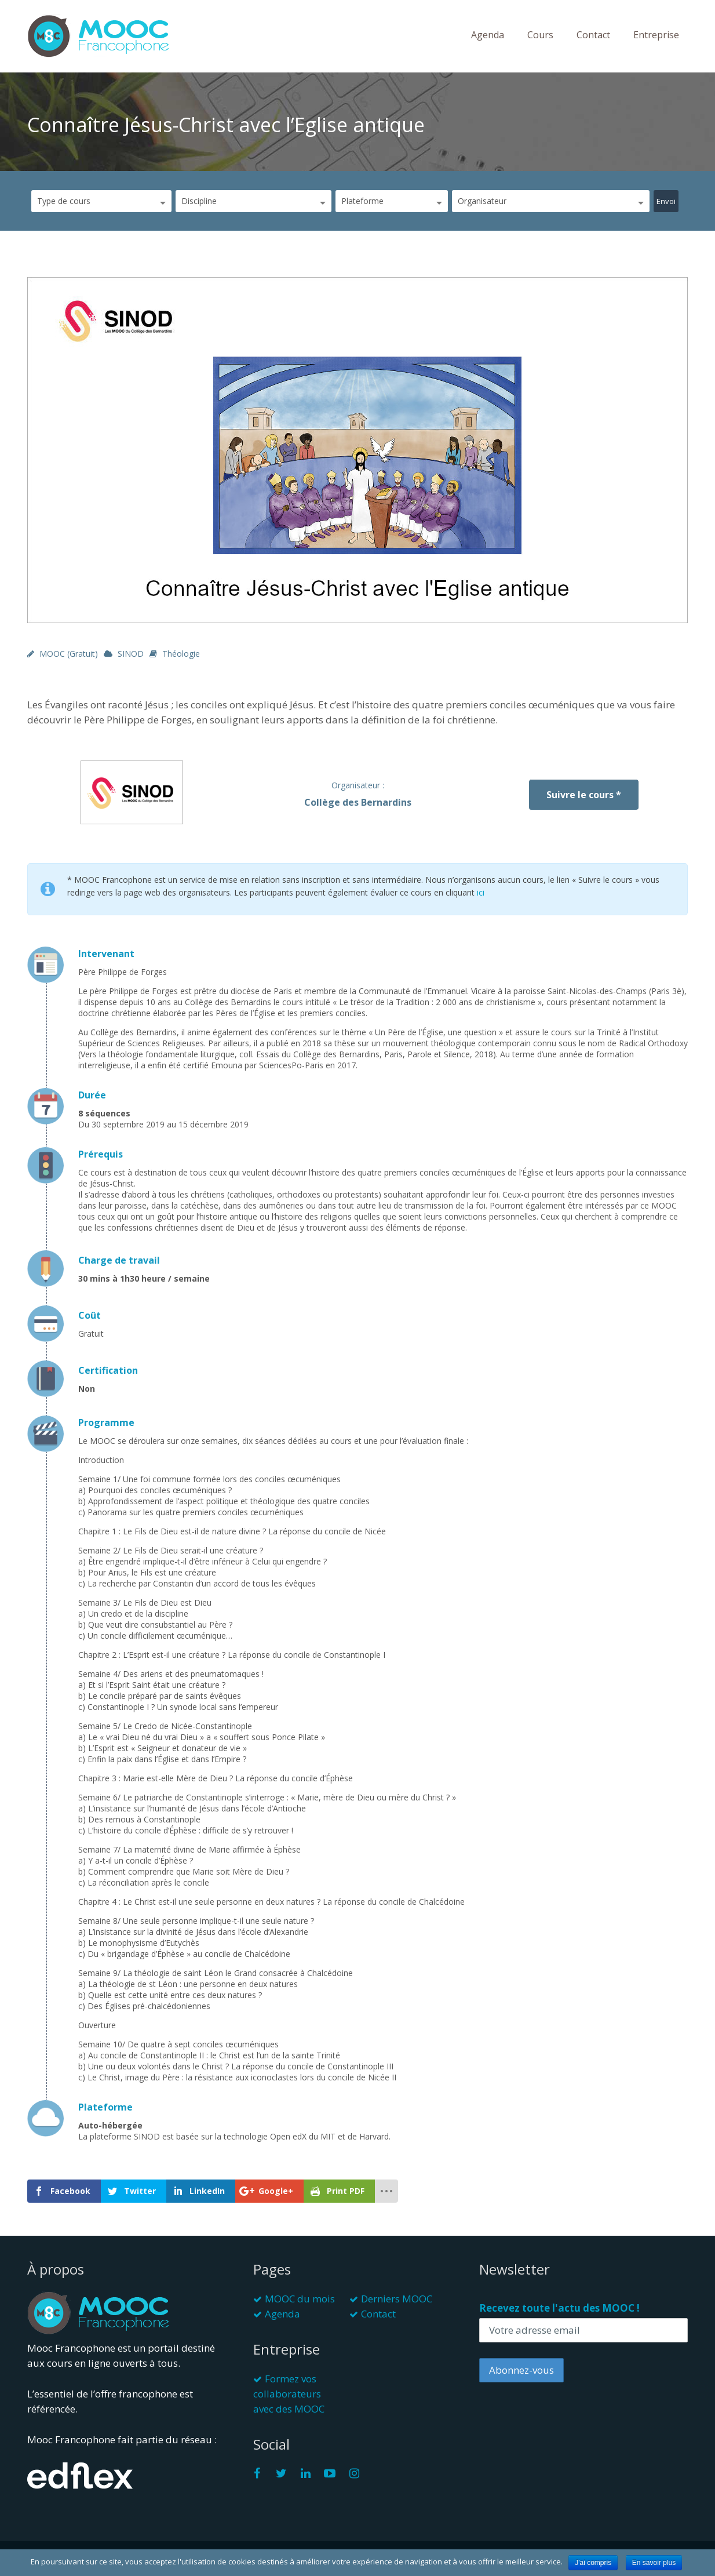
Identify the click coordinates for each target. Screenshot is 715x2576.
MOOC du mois (300, 2298)
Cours (540, 34)
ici (480, 892)
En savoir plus (654, 2563)
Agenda (487, 34)
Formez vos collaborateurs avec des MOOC (288, 2393)
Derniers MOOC (396, 2298)
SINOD (131, 653)
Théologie (181, 653)
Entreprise (656, 34)
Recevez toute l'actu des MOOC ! (559, 2308)
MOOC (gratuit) (68, 653)
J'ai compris (593, 2563)
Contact (593, 34)
